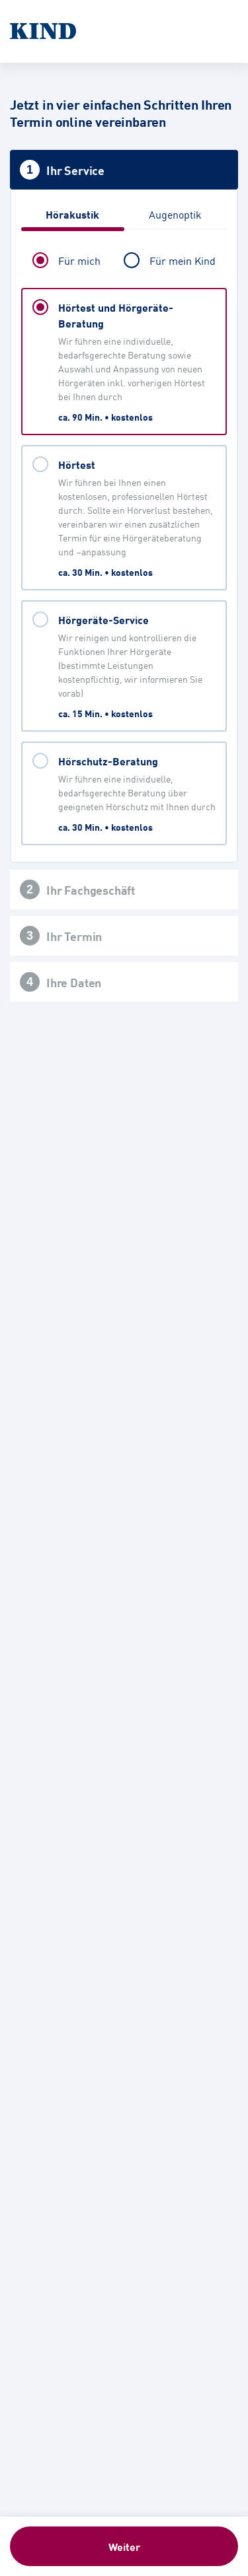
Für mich (79, 260)
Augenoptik (175, 214)
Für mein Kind (182, 260)
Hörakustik (72, 214)
